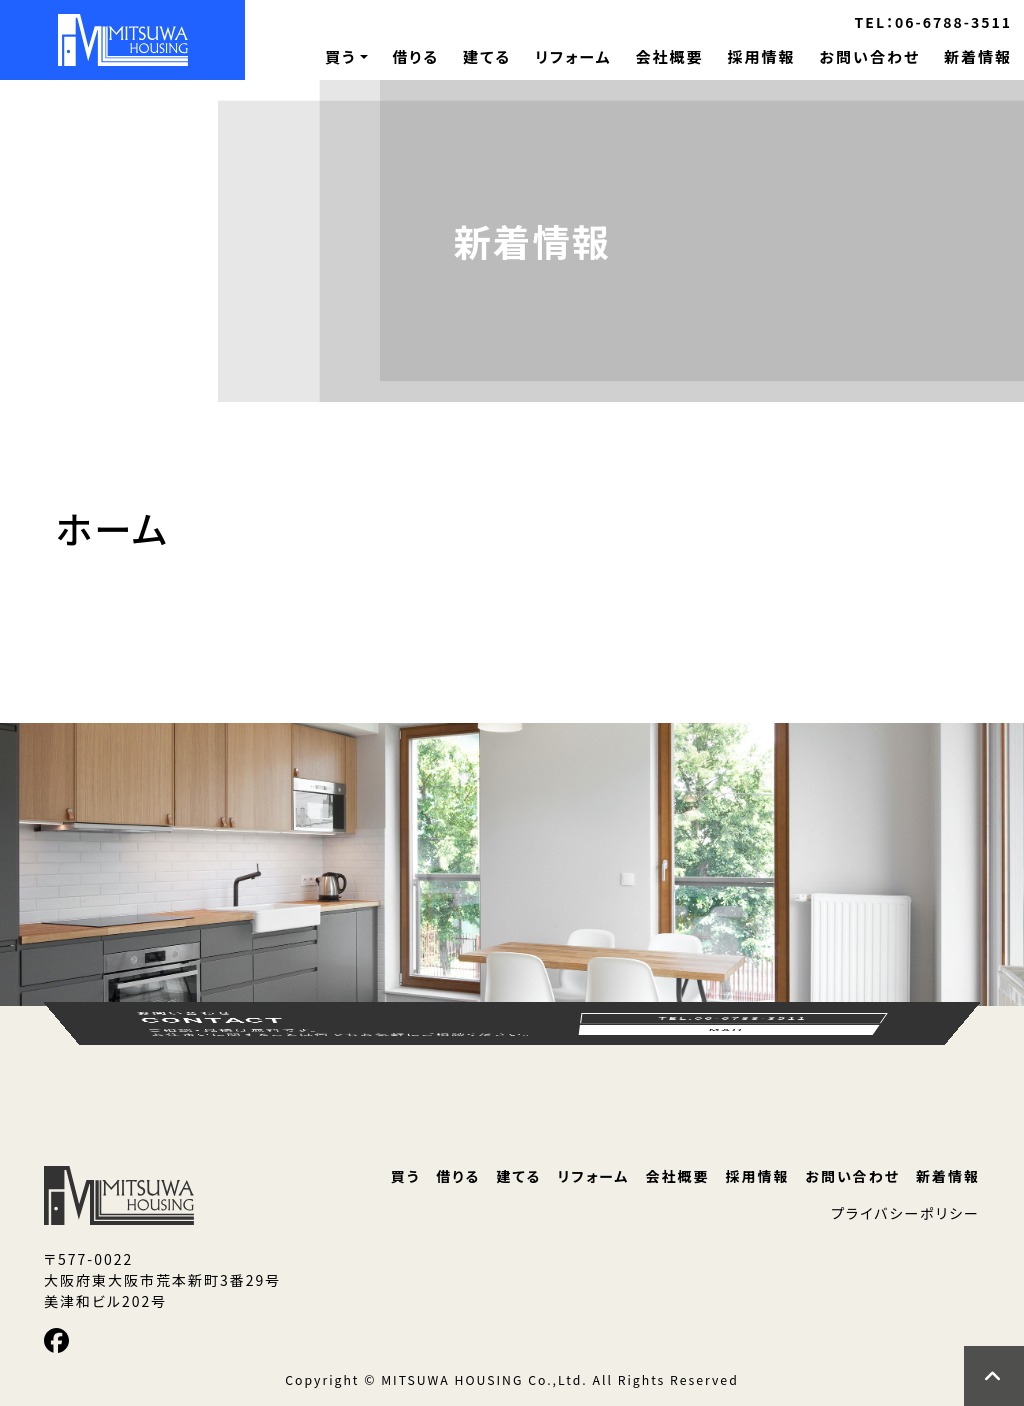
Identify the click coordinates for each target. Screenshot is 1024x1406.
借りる (415, 56)
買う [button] (340, 56)
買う (406, 1176)
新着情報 (978, 56)
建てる (487, 56)
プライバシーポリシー (905, 1213)
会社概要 (669, 56)
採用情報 (761, 56)
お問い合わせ (869, 56)
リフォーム (573, 56)
